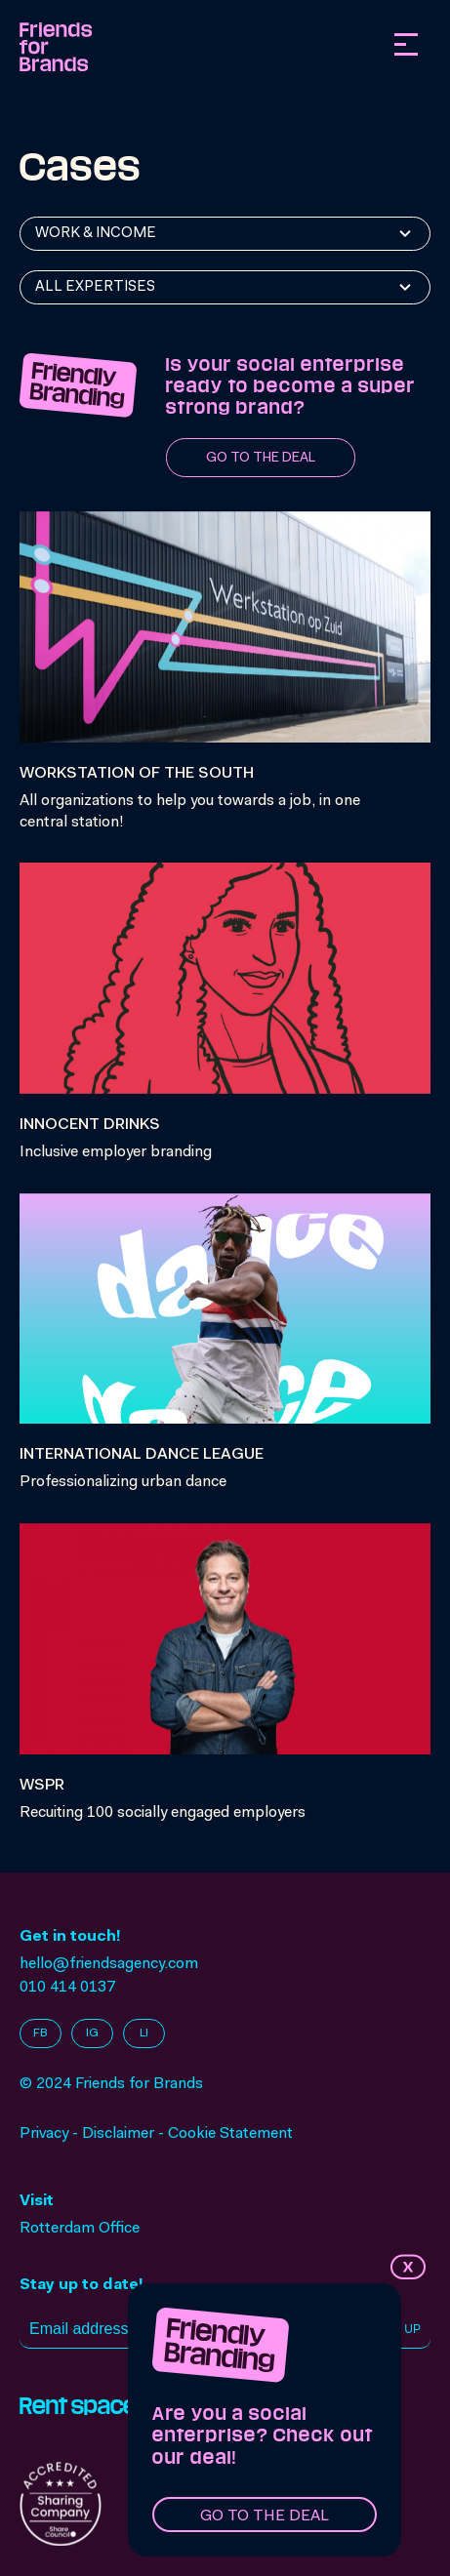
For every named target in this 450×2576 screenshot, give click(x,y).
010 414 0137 (67, 1987)
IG (92, 2033)
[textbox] (100, 233)
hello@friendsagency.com (109, 1964)
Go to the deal (264, 2516)
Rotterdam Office (80, 2228)
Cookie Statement (230, 2134)
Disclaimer (118, 2134)
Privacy (44, 2134)
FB (40, 2033)
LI (144, 2033)
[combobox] (225, 234)
